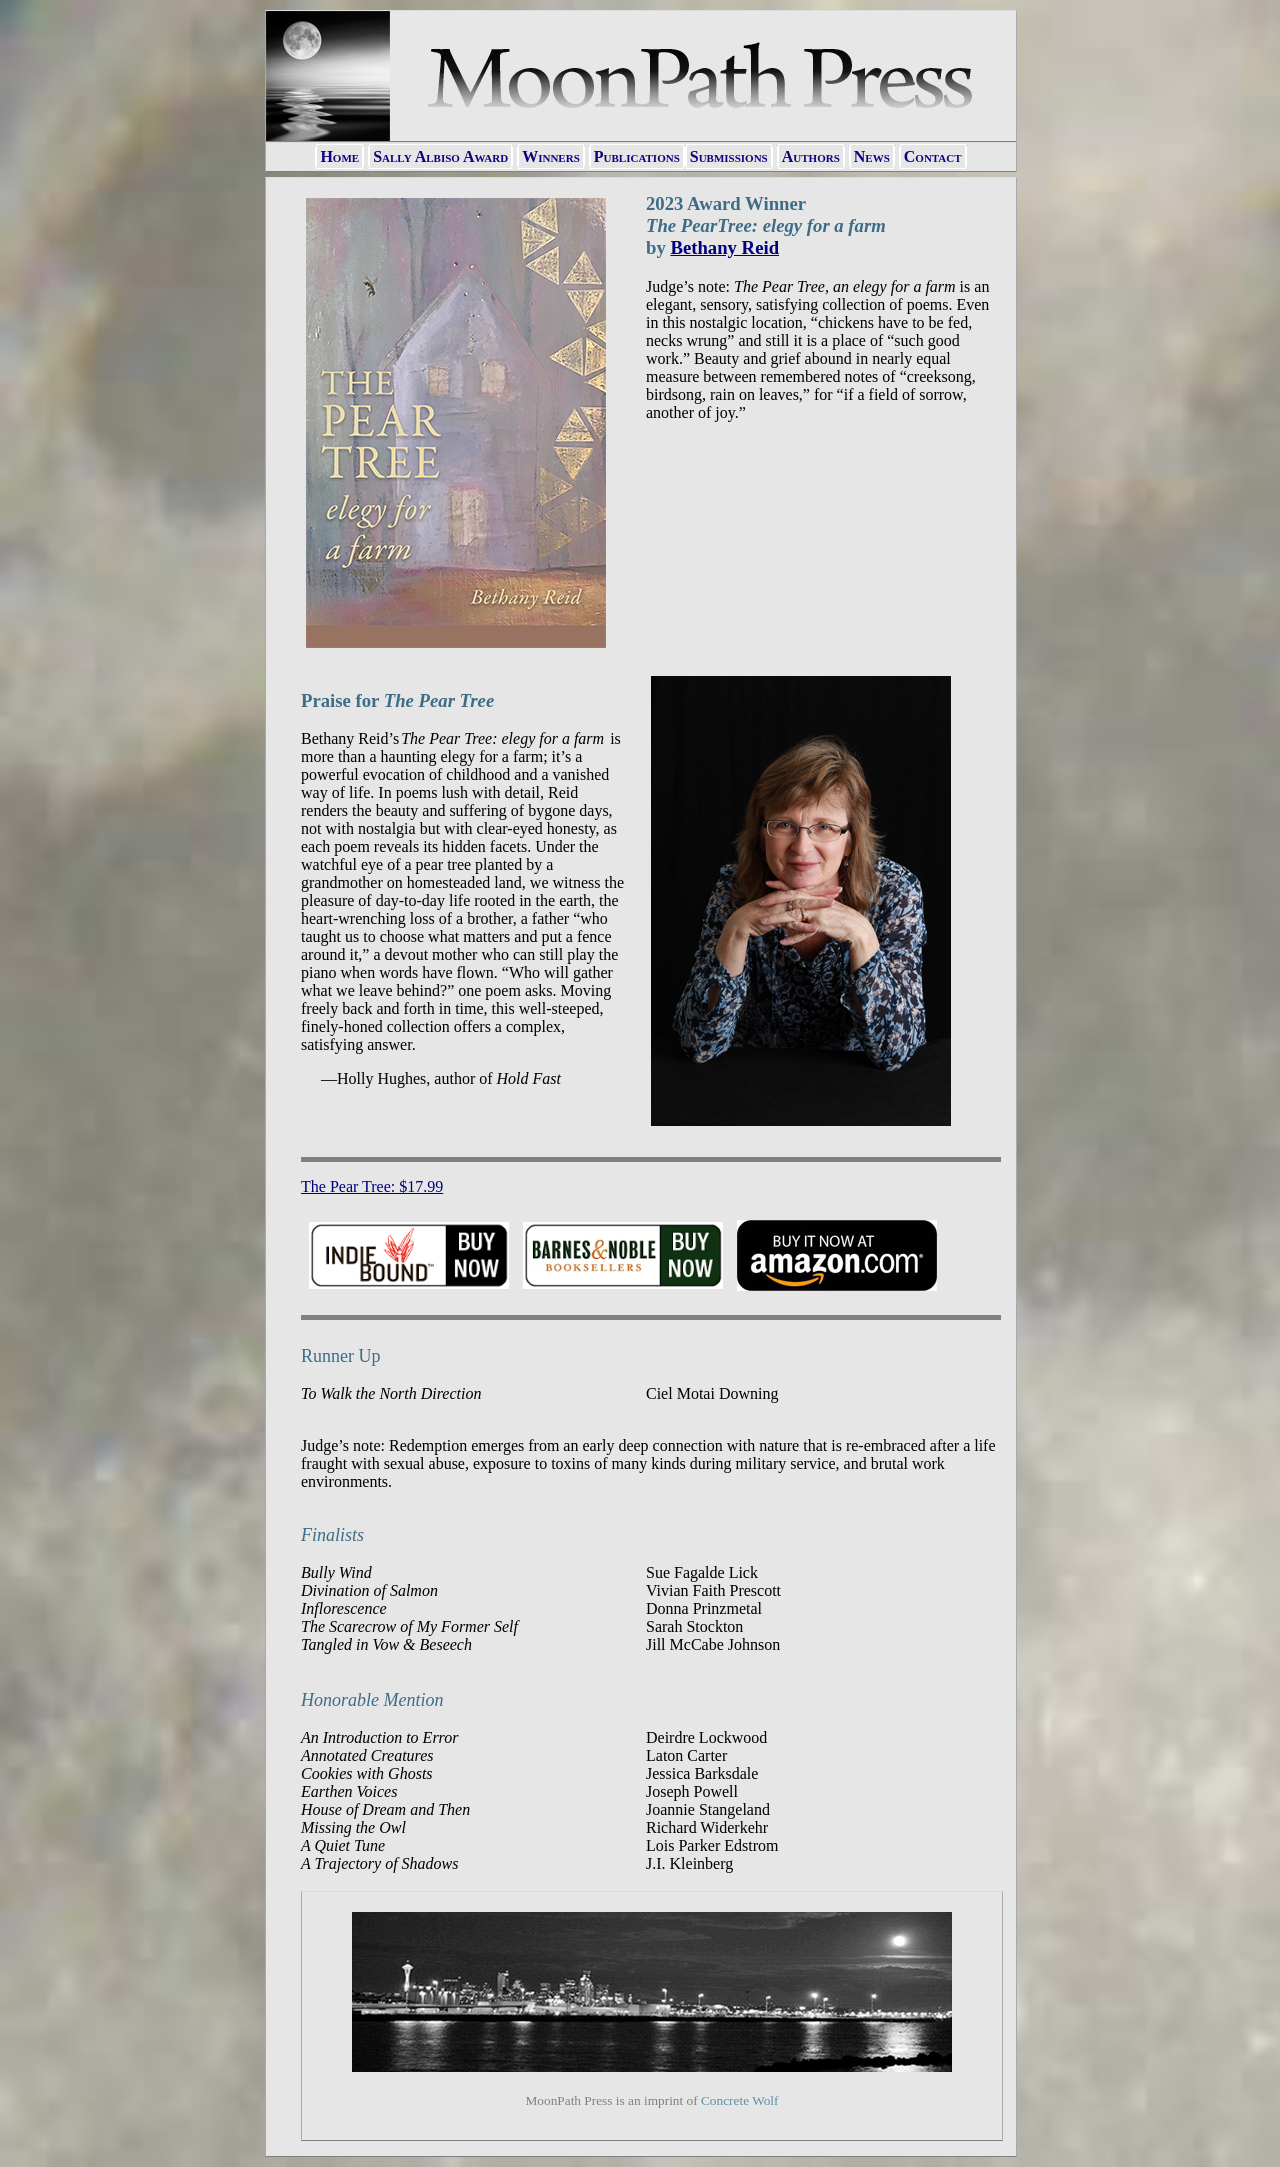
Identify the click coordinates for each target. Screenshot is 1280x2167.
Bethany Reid (724, 247)
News (872, 156)
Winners (551, 156)
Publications (637, 156)
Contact (933, 156)
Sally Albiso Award (440, 156)
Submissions (729, 156)
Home (339, 156)
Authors (811, 156)
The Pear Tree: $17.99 (372, 1186)
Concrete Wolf (740, 2100)
